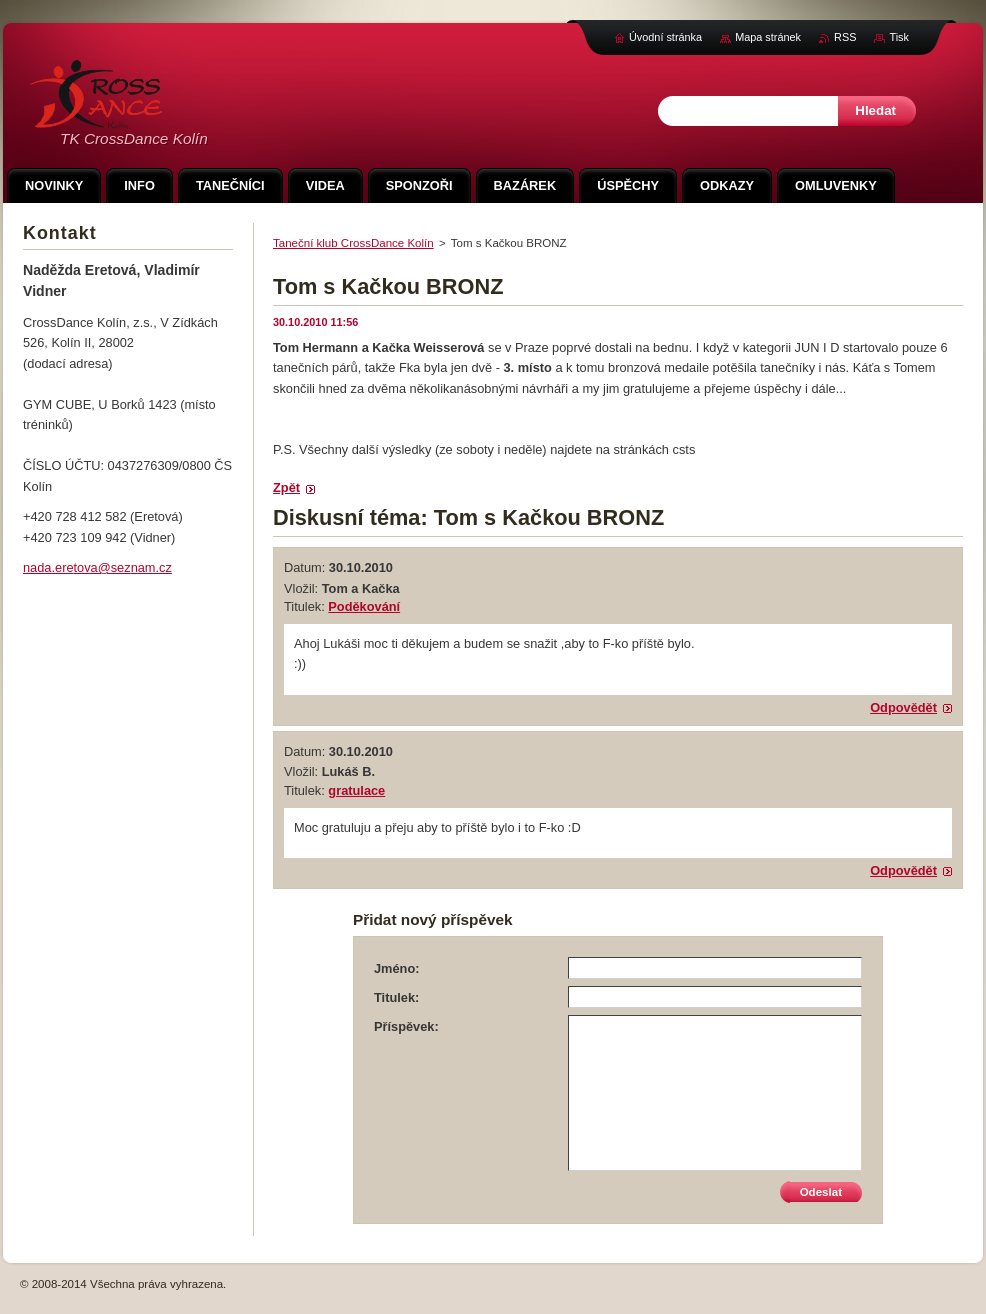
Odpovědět (903, 707)
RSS (845, 37)
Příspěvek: (406, 1026)
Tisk (899, 37)
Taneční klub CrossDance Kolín (353, 243)
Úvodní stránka (665, 37)
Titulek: (396, 997)
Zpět (286, 487)
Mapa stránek (768, 37)
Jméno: (397, 968)
